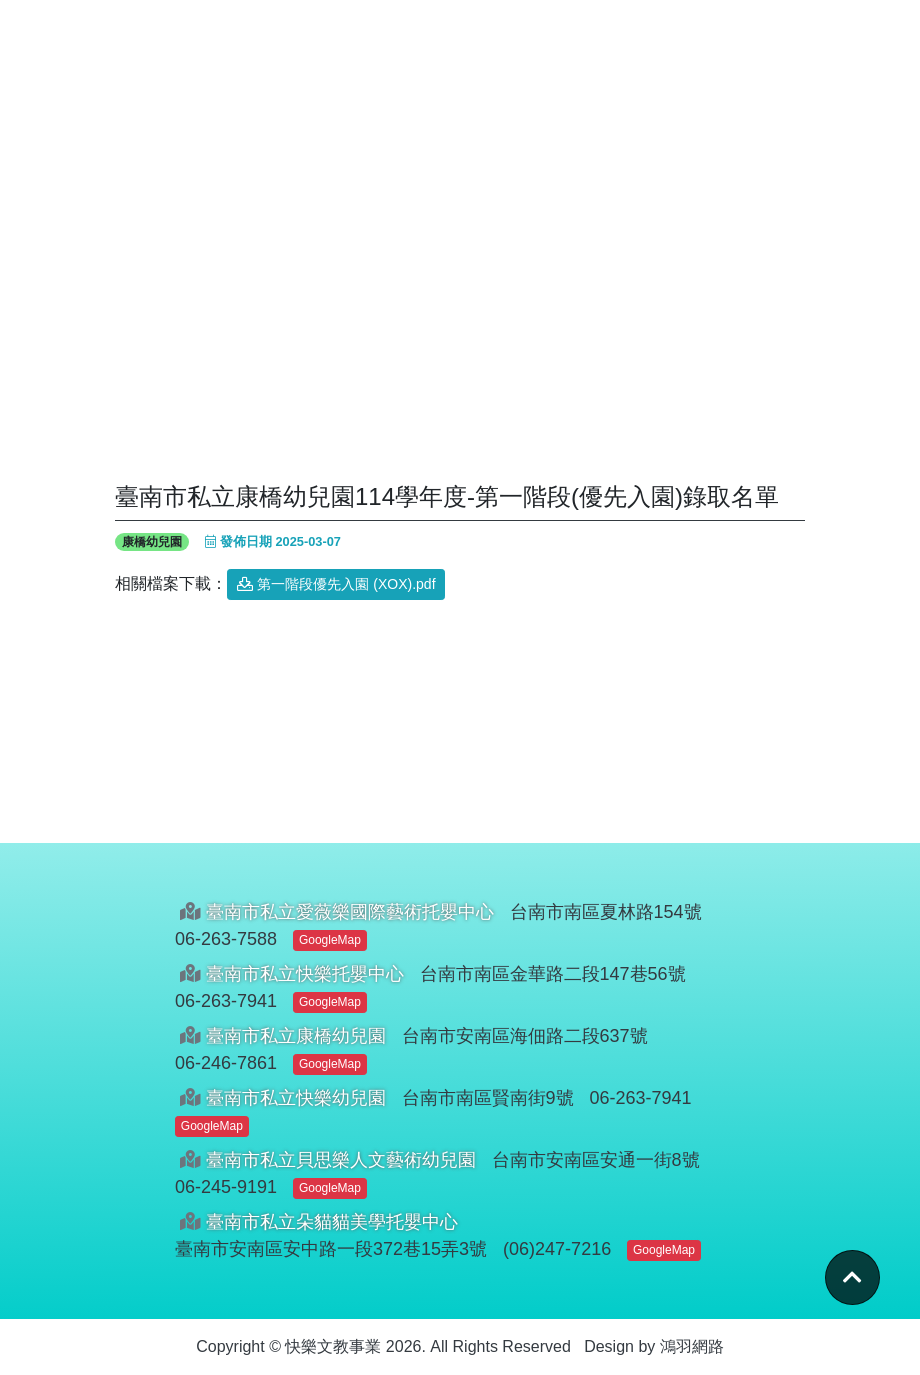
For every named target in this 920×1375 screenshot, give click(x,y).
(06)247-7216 (557, 1249)
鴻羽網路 (692, 1346)
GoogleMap (330, 940)
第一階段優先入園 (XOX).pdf (336, 584)
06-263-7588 (226, 939)
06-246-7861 (226, 1063)
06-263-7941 (226, 1001)
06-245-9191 (226, 1187)
